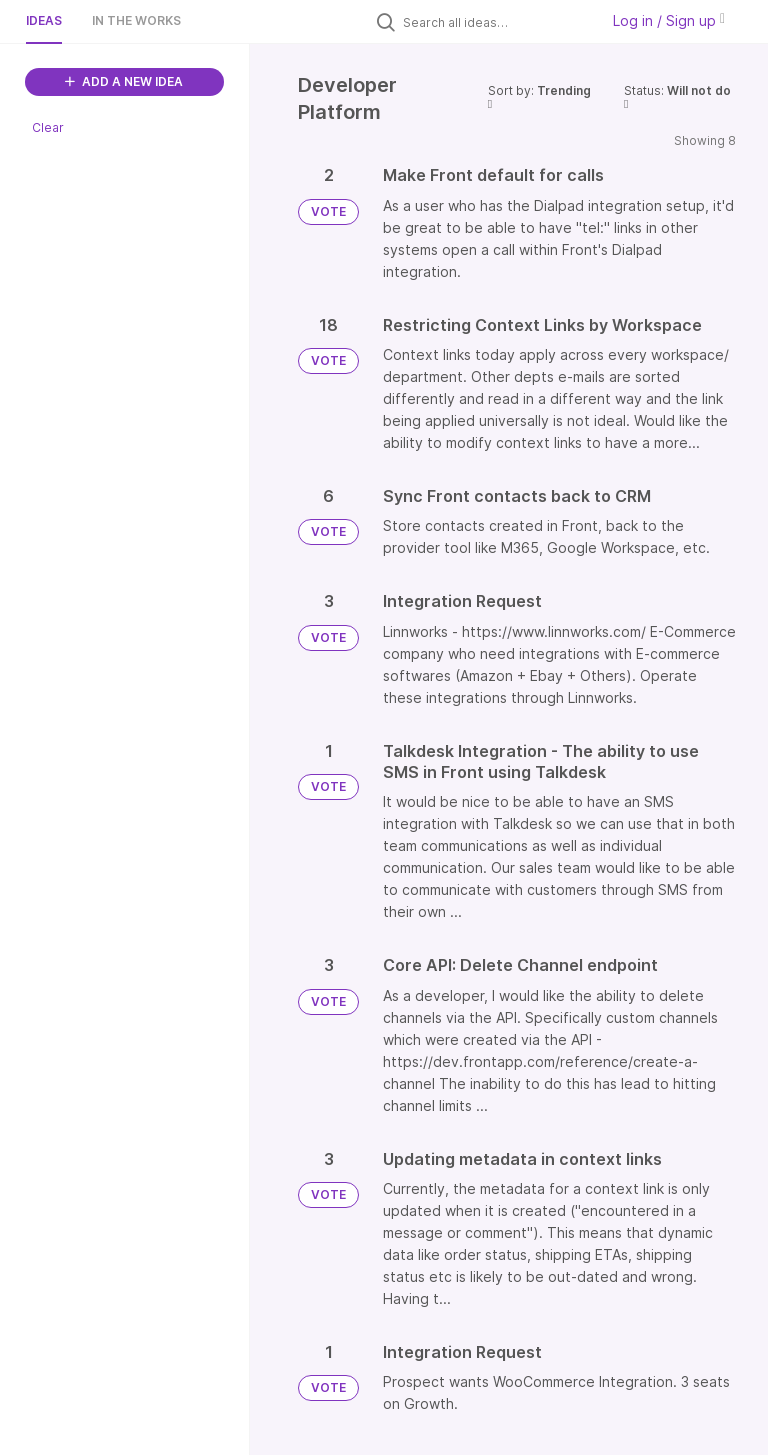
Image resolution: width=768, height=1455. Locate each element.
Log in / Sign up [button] (669, 20)
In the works (136, 20)
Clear (48, 127)
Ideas (44, 20)
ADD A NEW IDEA (124, 81)
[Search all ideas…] (496, 22)
